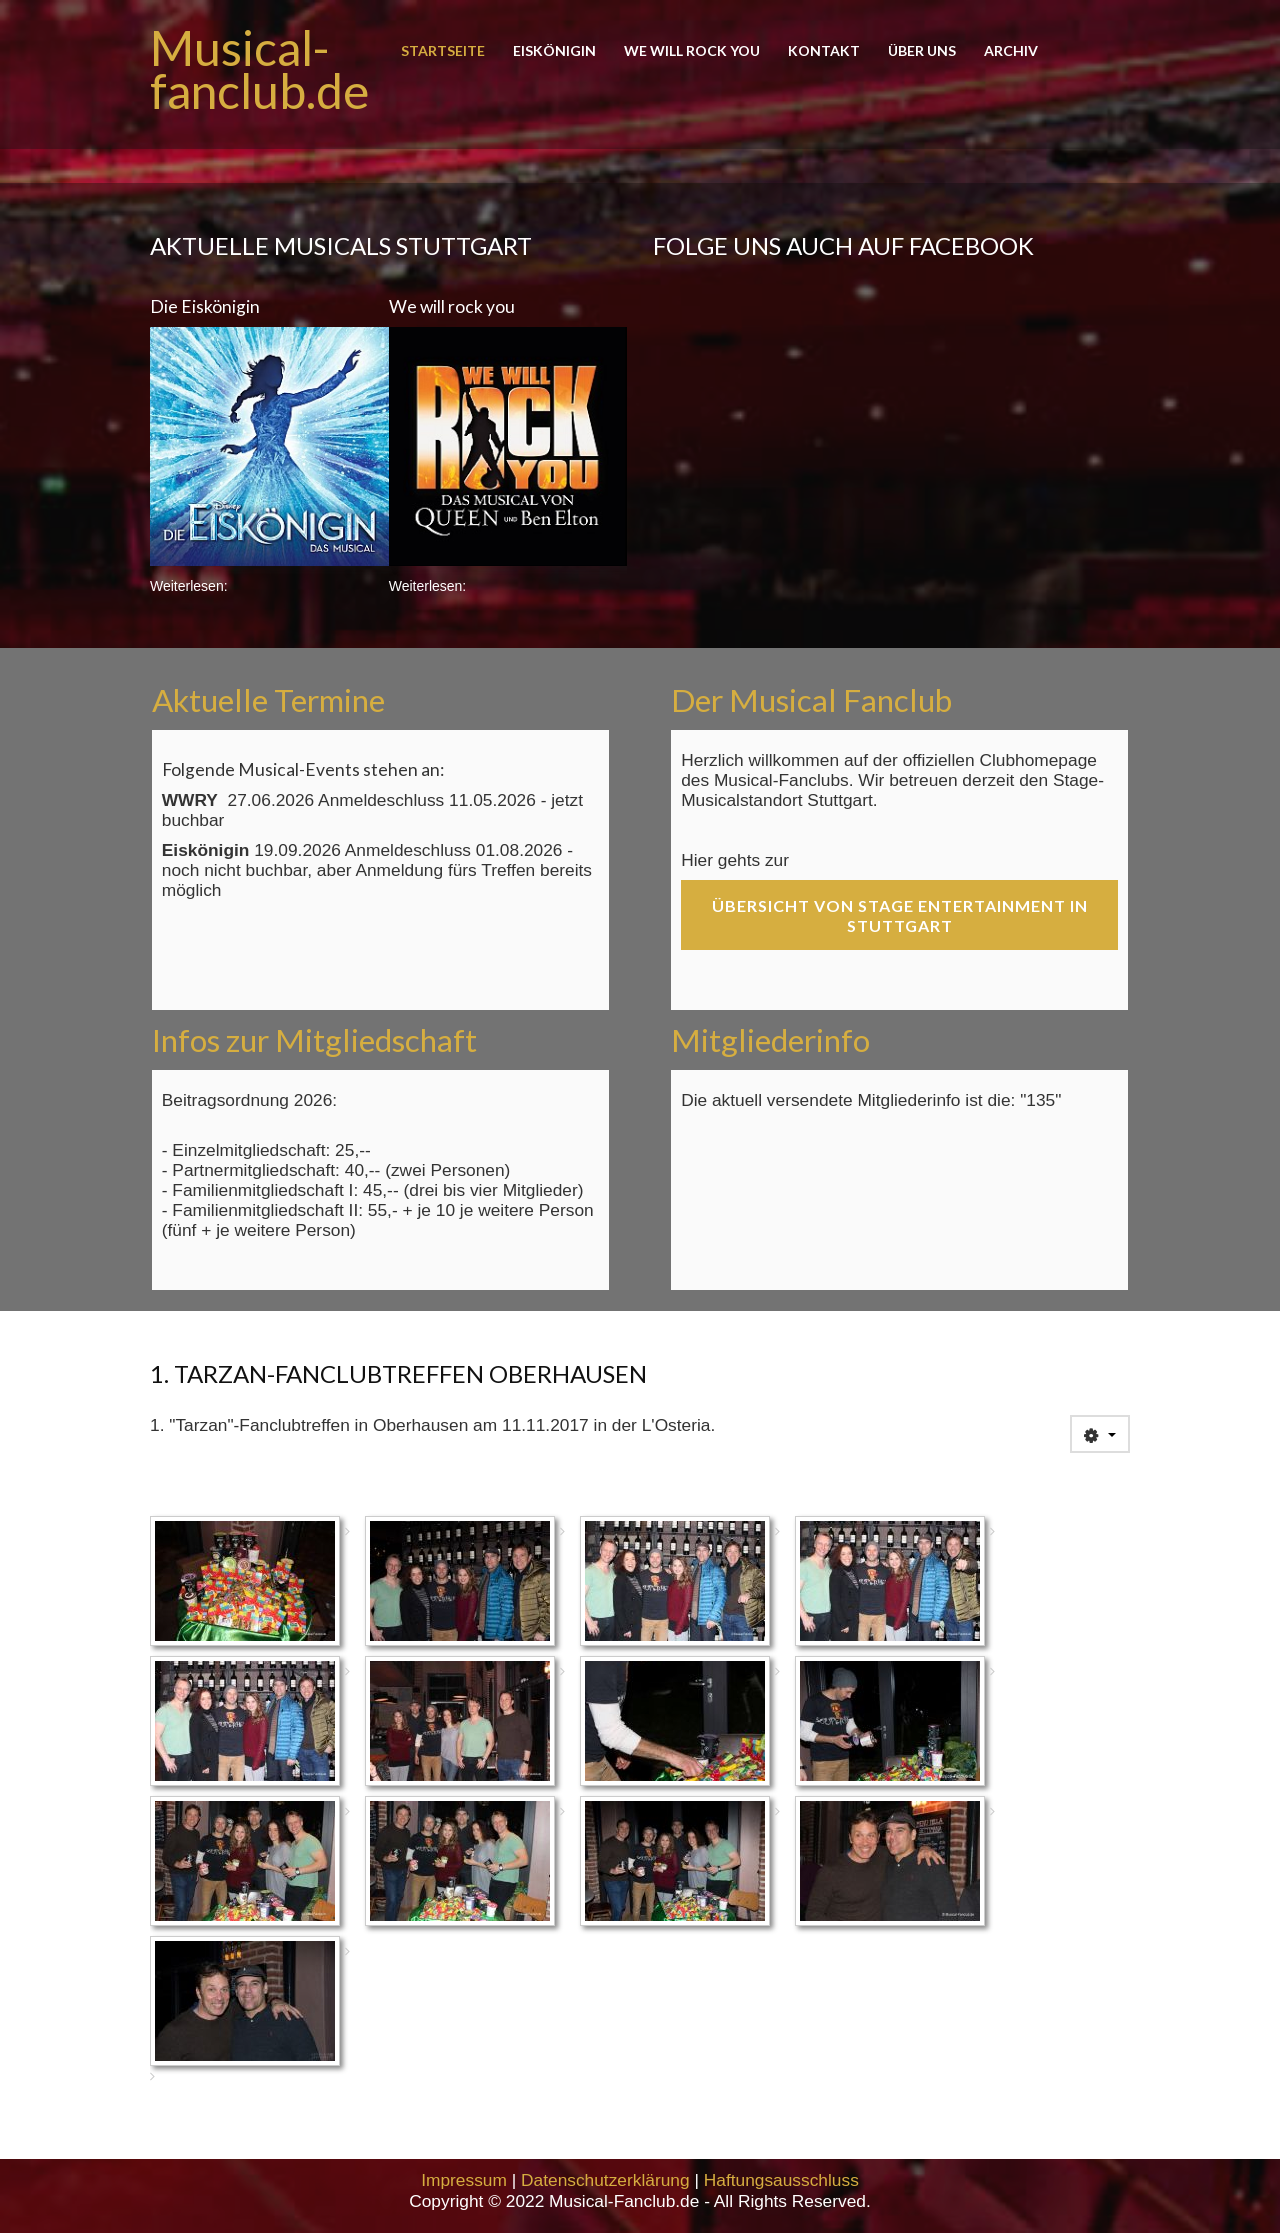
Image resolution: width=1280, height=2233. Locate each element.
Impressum (464, 2180)
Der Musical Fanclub (811, 700)
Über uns (922, 51)
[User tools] (1100, 1434)
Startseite (443, 51)
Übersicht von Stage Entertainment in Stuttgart (900, 915)
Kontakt (824, 51)
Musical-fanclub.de (259, 69)
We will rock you (692, 51)
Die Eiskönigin (205, 306)
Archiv (1011, 51)
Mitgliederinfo (770, 1040)
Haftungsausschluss (781, 2180)
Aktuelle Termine (268, 700)
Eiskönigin (554, 51)
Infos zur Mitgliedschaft (314, 1040)
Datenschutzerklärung (605, 2180)
